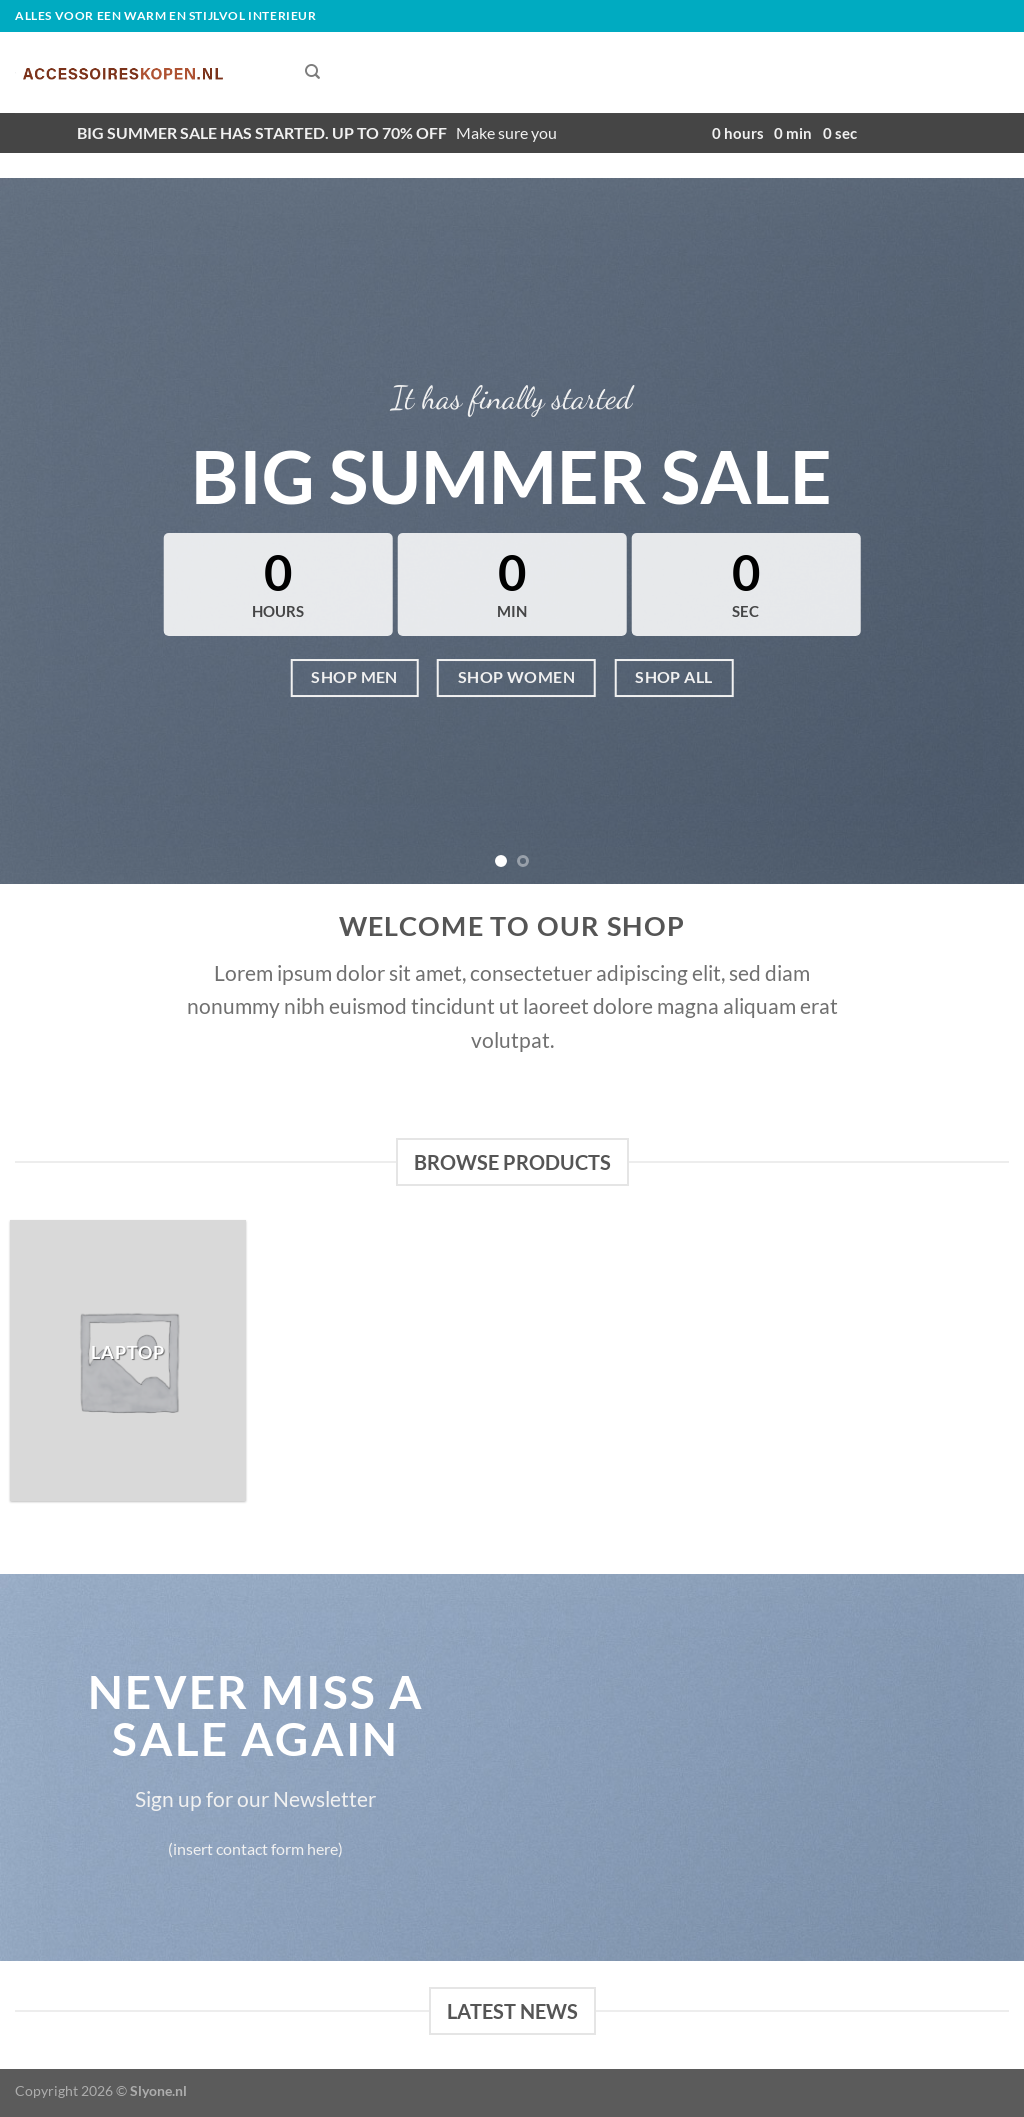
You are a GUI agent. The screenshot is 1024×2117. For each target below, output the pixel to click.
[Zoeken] (312, 72)
